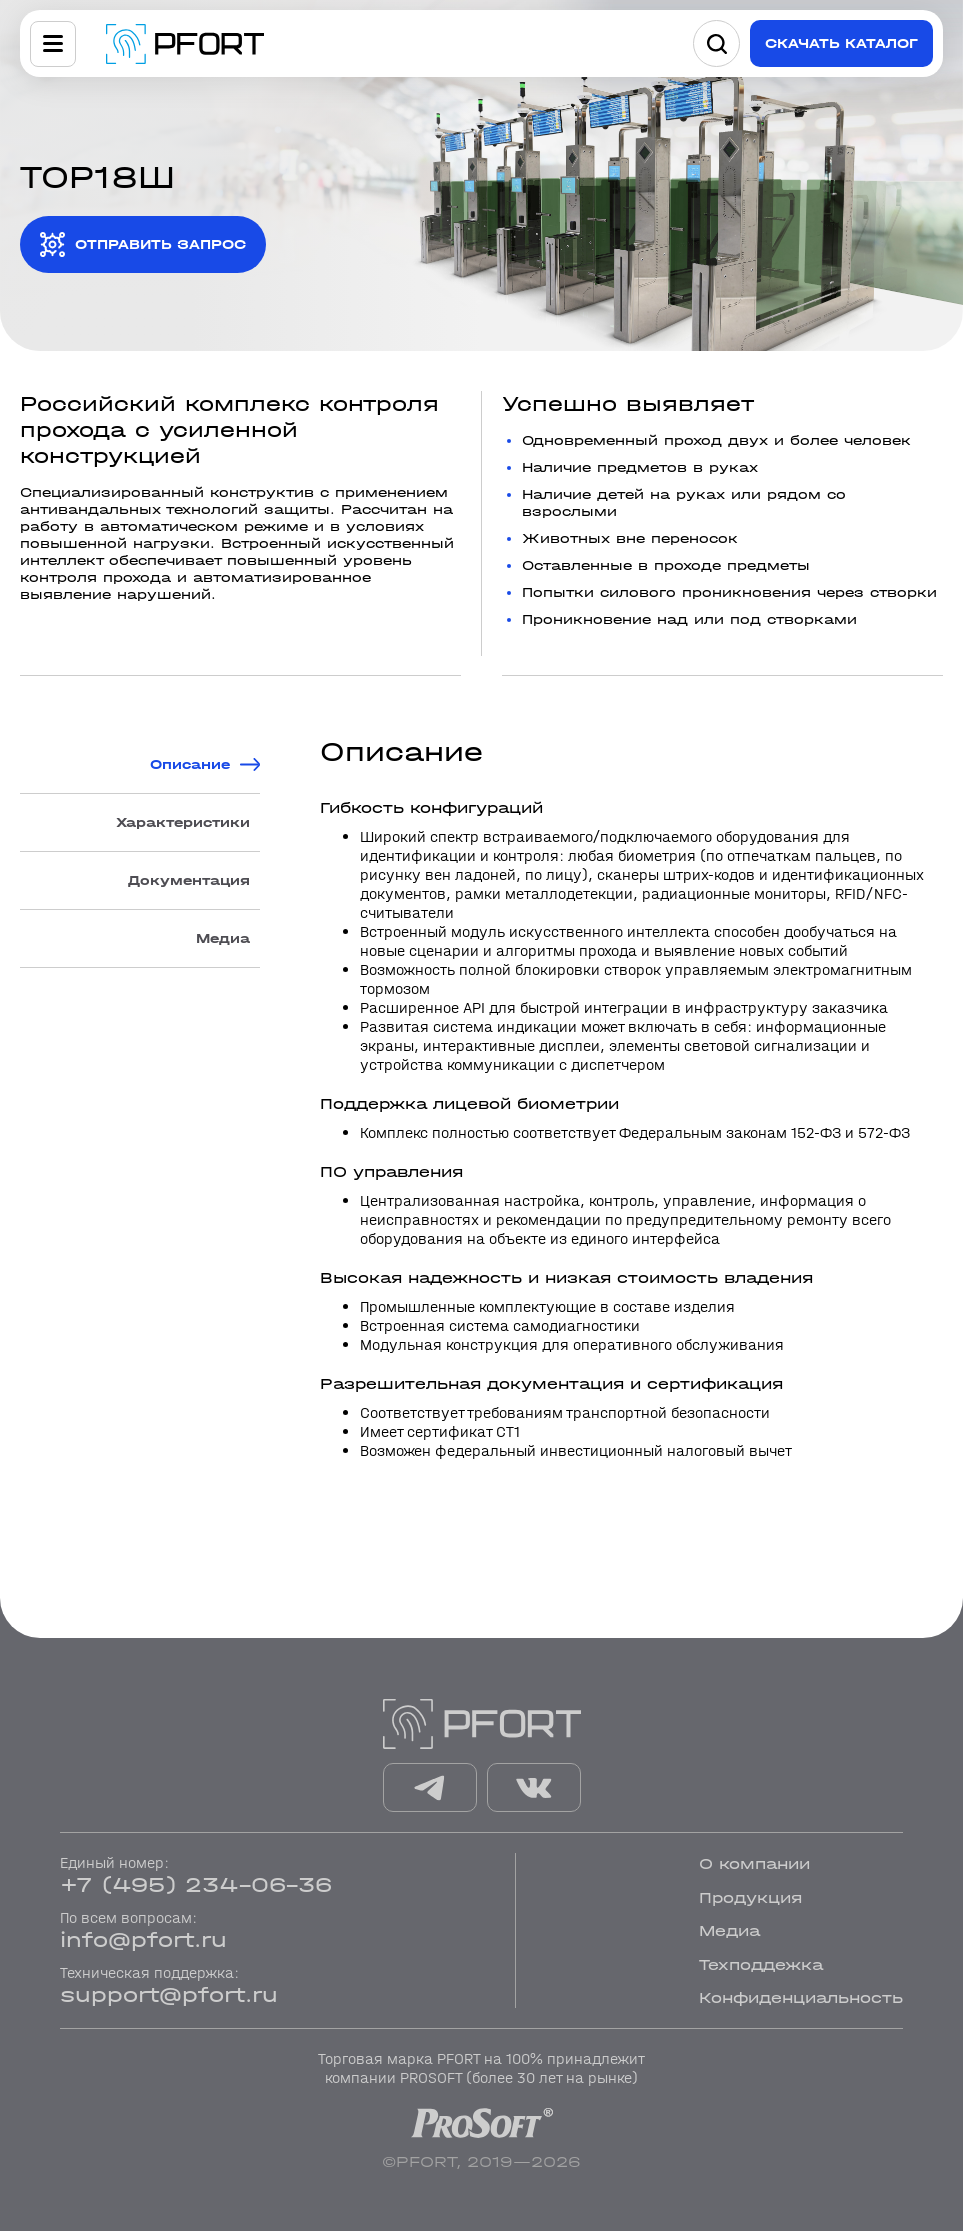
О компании (754, 1863)
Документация (189, 880)
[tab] (140, 765)
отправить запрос (160, 244)
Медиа (223, 938)
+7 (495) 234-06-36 (196, 1885)
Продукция (750, 1897)
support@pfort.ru (169, 1995)
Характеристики (183, 822)
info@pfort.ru (143, 1940)
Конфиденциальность (801, 1997)
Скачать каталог (841, 43)
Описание (190, 764)
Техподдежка (761, 1964)
